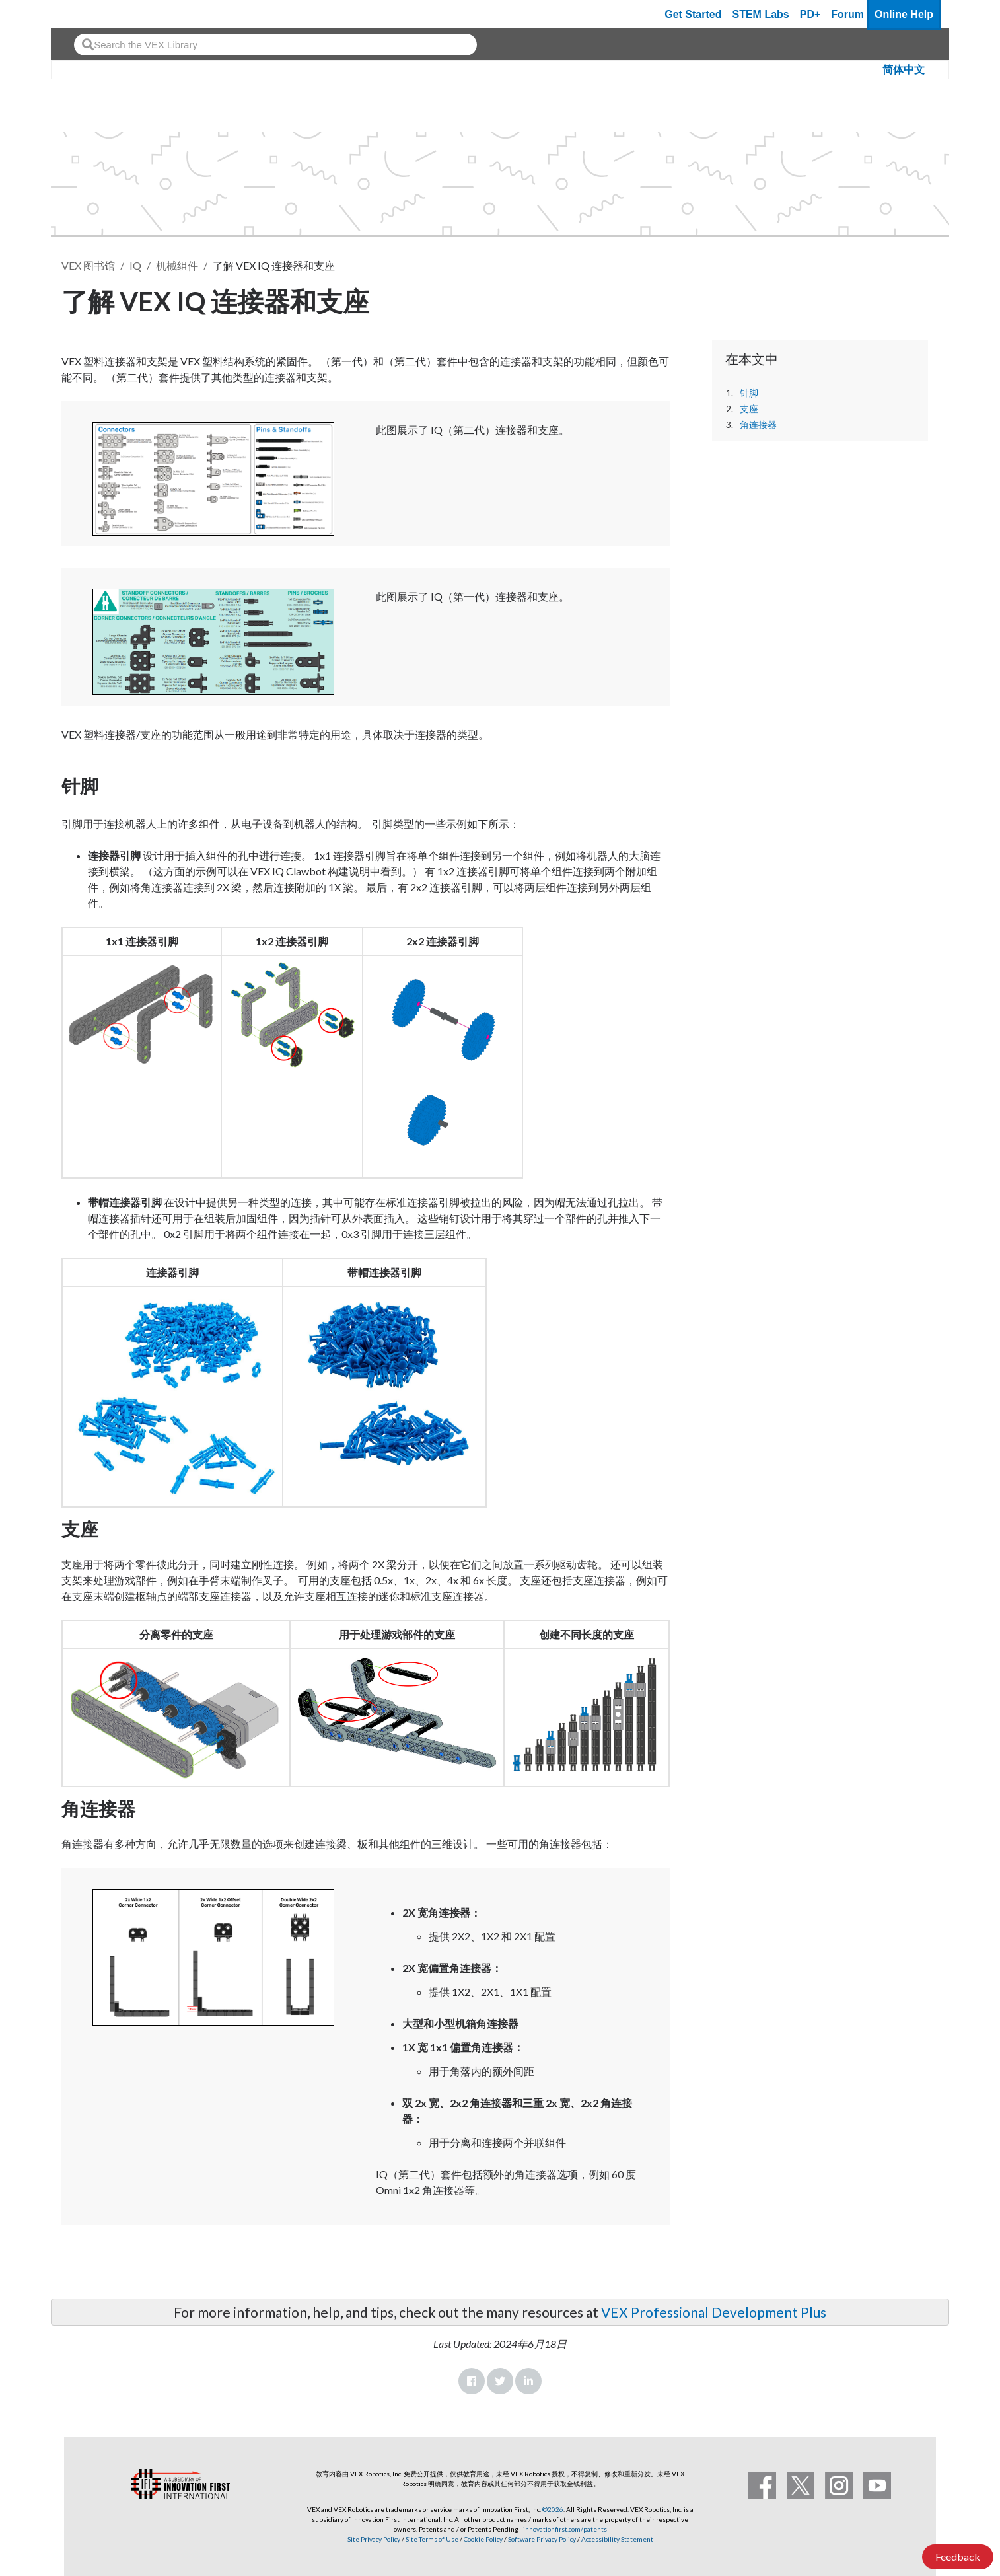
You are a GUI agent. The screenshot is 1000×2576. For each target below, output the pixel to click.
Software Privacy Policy (542, 2539)
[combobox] (275, 44)
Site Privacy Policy (373, 2539)
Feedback (957, 2556)
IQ (135, 265)
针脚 (749, 393)
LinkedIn (528, 2381)
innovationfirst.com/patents (565, 2529)
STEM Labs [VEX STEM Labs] (760, 14)
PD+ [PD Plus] (810, 14)
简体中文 (903, 69)
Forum (847, 14)
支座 (749, 409)
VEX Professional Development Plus (713, 2312)
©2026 (552, 2509)
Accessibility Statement (617, 2539)
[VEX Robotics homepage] (86, 14)
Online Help (904, 14)
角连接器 (758, 425)
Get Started (692, 14)
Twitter (500, 2381)
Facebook (471, 2381)
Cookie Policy (483, 2539)
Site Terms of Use (431, 2539)
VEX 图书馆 (88, 265)
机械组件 (177, 265)
